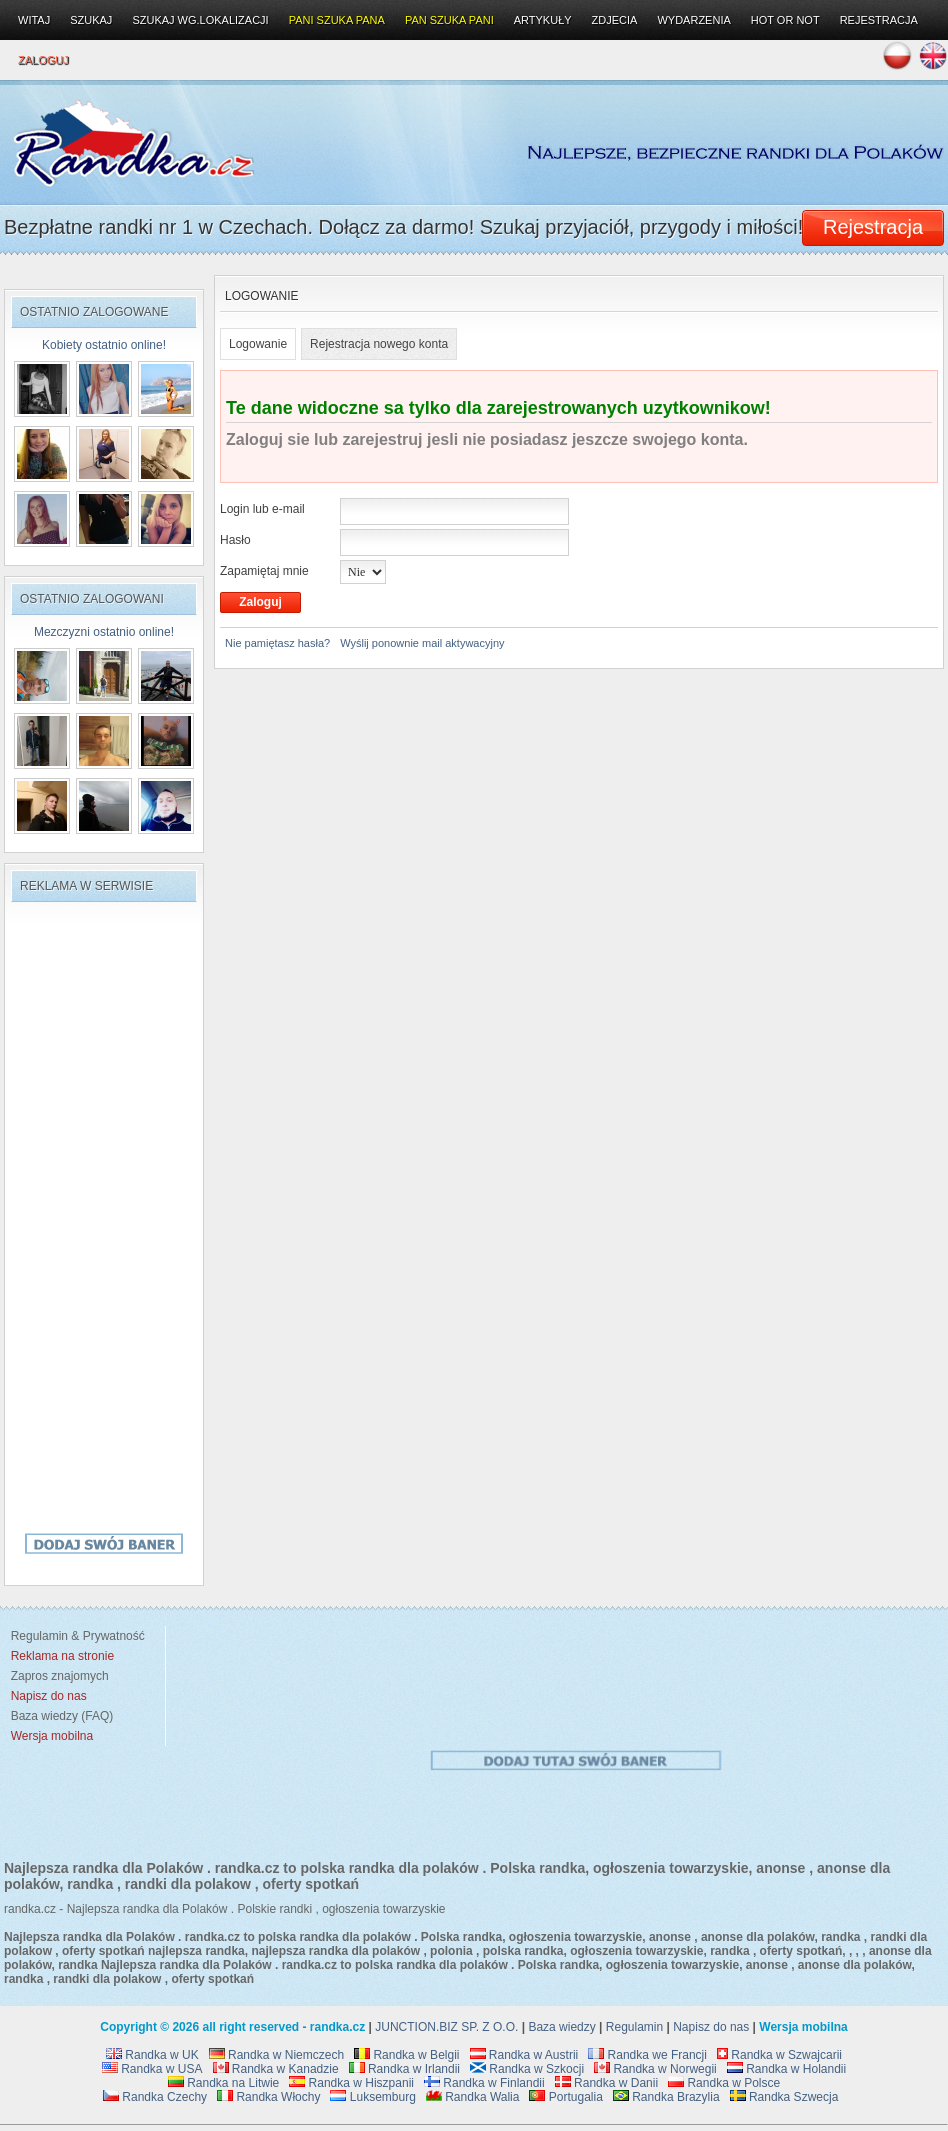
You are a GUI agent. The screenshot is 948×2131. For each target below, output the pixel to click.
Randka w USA (152, 2069)
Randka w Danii (606, 2083)
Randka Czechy (155, 2097)
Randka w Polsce (724, 2083)
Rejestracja (879, 20)
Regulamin (634, 2027)
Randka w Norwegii (655, 2069)
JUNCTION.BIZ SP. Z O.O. (446, 2027)
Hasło (235, 540)
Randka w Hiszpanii (351, 2083)
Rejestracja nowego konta (379, 344)
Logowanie (258, 344)
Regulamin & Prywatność (74, 1636)
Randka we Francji (647, 2055)
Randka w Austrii (524, 2055)
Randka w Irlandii (404, 2069)
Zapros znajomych (60, 1676)
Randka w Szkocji (527, 2069)
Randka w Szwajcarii (779, 2055)
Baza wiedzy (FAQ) (58, 1716)
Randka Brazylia (666, 2097)
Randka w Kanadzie (276, 2069)
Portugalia (565, 2097)
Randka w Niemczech (276, 2055)
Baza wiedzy (561, 2027)
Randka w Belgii (406, 2055)
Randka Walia (473, 2097)
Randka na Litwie (223, 2083)
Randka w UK (152, 2055)
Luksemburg (372, 2097)
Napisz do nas (711, 2027)
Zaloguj (43, 60)
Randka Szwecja (784, 2097)
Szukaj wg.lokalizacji (200, 20)
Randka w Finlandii (484, 2083)
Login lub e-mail (262, 509)
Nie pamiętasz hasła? (277, 643)
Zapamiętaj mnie (264, 571)
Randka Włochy (268, 2097)
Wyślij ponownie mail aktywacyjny (422, 643)
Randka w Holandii (786, 2069)
